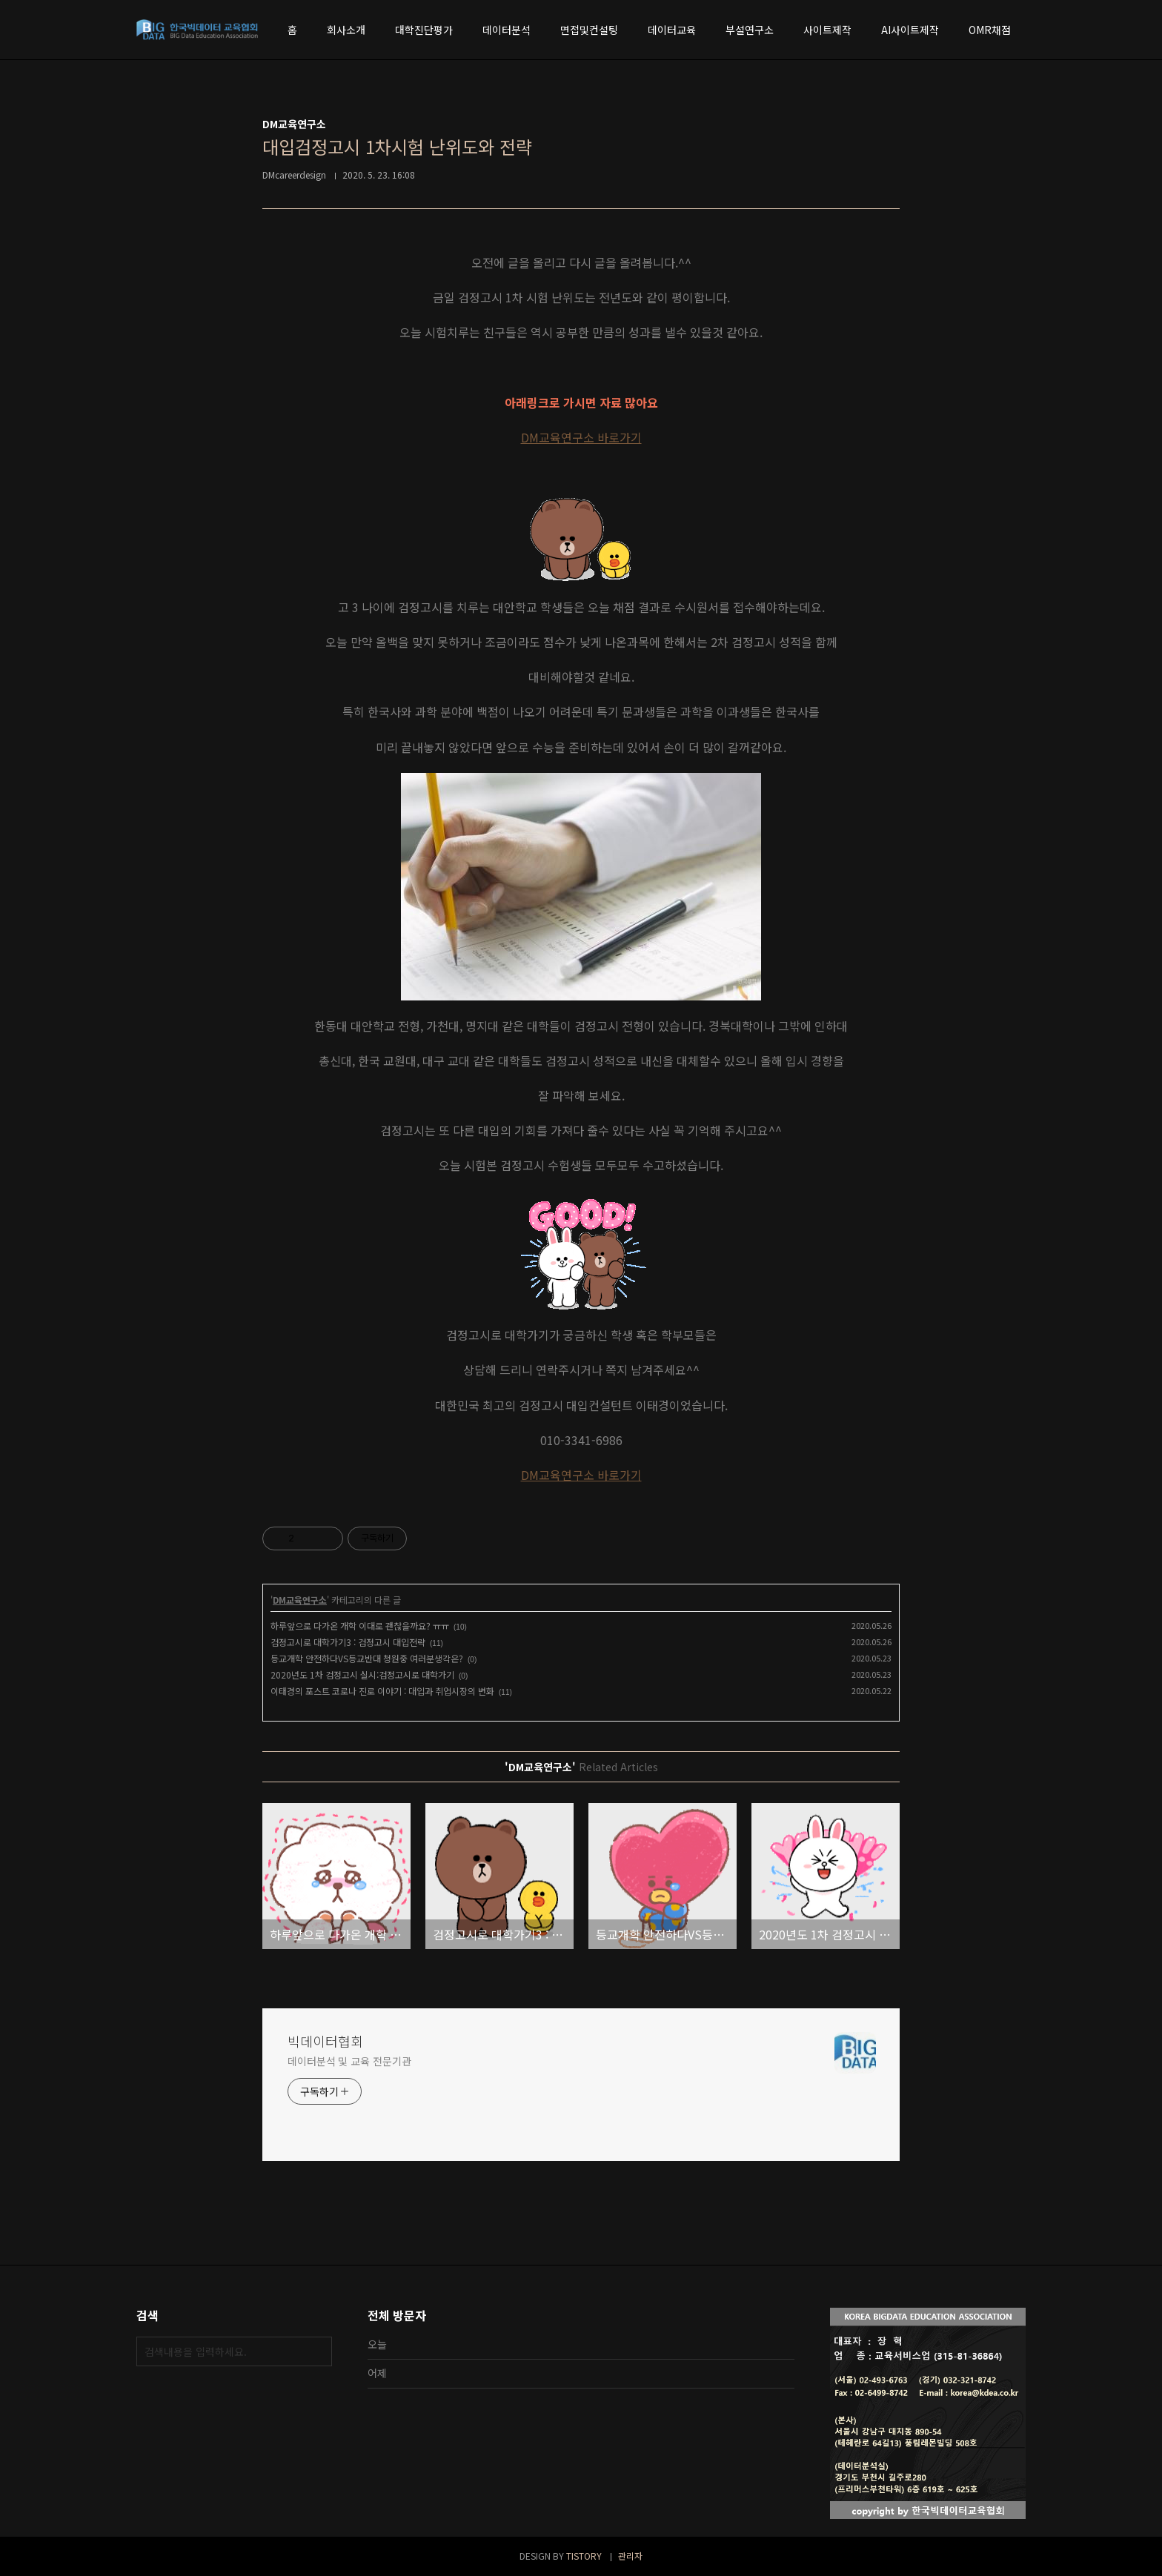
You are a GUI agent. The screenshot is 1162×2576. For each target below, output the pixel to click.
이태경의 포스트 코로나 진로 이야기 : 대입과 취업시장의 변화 (382, 1690)
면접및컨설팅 (589, 29)
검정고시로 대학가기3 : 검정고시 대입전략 (347, 1642)
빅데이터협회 (325, 2041)
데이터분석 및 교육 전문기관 (349, 2061)
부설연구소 (750, 29)
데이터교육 (672, 29)
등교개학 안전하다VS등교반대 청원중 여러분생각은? (366, 1658)
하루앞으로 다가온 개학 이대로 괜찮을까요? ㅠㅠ (359, 1625)
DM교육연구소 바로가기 (581, 437)
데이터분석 (506, 29)
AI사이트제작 (910, 29)
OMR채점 (990, 29)
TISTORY (584, 2555)
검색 (317, 2351)
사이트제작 (827, 29)
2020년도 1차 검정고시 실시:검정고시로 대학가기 (362, 1674)
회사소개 (346, 29)
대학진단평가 (424, 29)
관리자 (630, 2555)
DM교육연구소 (300, 1599)
